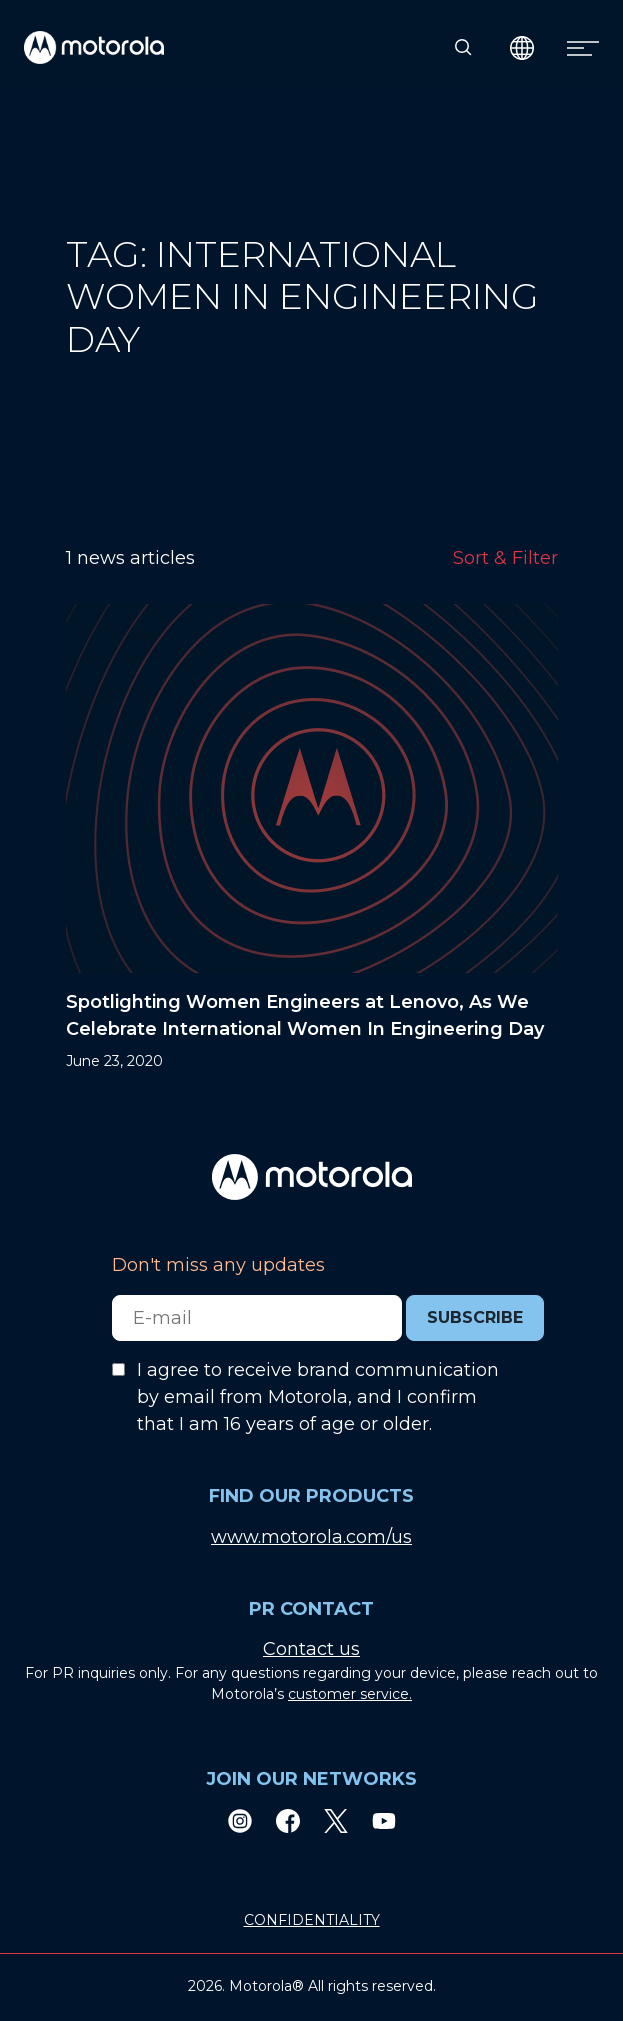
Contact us (311, 1649)
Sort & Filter (505, 558)
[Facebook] (288, 1820)
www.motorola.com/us (311, 1537)
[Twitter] (336, 1820)
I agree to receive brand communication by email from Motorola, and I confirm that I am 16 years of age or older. (318, 1397)
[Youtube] (384, 1820)
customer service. (350, 1694)
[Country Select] (522, 47)
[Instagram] (240, 1820)
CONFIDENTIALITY (312, 1920)
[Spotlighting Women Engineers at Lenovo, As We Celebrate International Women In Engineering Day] (312, 838)
